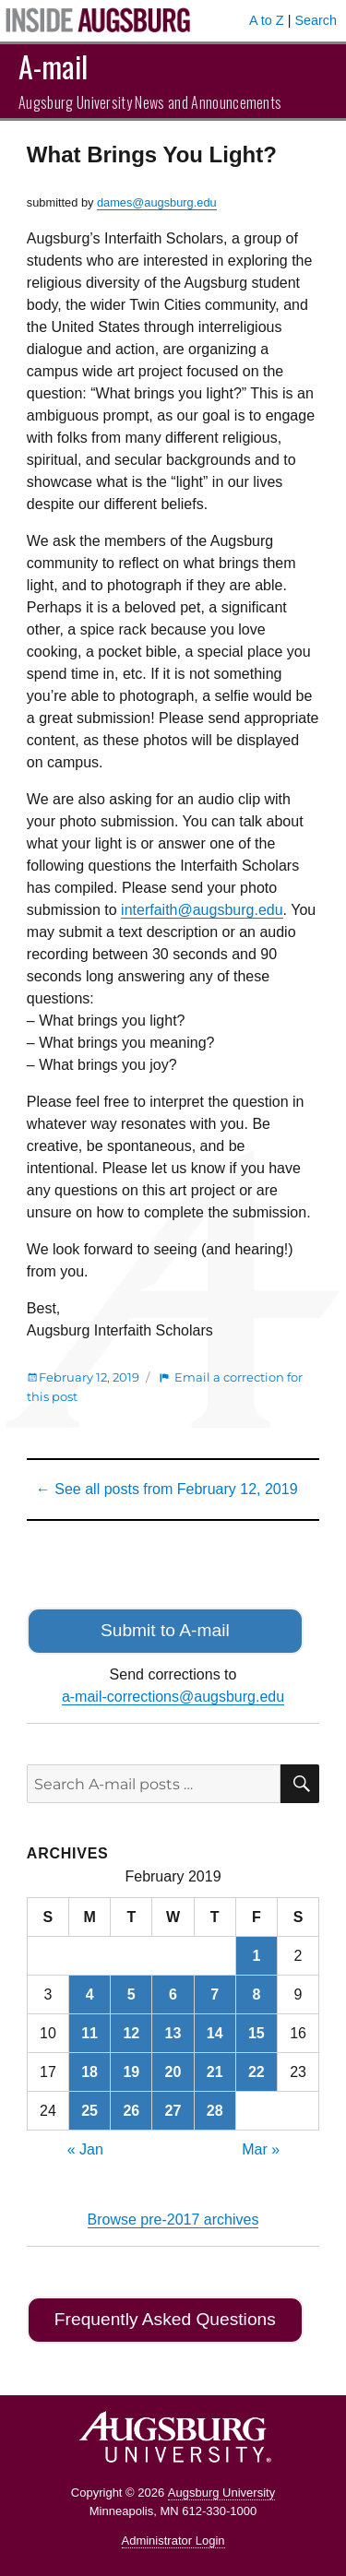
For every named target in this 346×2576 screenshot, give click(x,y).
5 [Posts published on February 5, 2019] (131, 1994)
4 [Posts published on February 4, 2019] (90, 1994)
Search (315, 20)
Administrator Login (173, 2540)
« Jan (85, 2149)
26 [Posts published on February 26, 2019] (131, 2111)
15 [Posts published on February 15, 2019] (256, 2033)
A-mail (53, 66)
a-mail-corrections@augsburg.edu (173, 1696)
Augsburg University (221, 2492)
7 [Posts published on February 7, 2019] (214, 1994)
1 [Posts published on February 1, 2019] (256, 1956)
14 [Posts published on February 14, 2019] (215, 2033)
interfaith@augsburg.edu (201, 910)
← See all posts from (167, 1489)
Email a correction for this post (165, 1387)
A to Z (266, 20)
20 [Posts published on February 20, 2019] (173, 2072)
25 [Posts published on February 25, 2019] (89, 2111)
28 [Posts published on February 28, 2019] (215, 2111)
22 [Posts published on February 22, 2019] (256, 2072)
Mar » (261, 2149)
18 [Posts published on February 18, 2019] (89, 2072)
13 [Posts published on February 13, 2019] (173, 2033)
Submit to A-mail (165, 1630)
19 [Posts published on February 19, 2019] (131, 2072)
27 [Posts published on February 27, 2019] (173, 2111)
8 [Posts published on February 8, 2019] (256, 1994)
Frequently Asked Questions (165, 2319)
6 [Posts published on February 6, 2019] (173, 1994)
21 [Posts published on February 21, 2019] (215, 2072)
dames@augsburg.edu (157, 202)
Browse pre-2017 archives (173, 2219)
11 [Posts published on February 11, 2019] (89, 2033)
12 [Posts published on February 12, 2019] (131, 2033)
